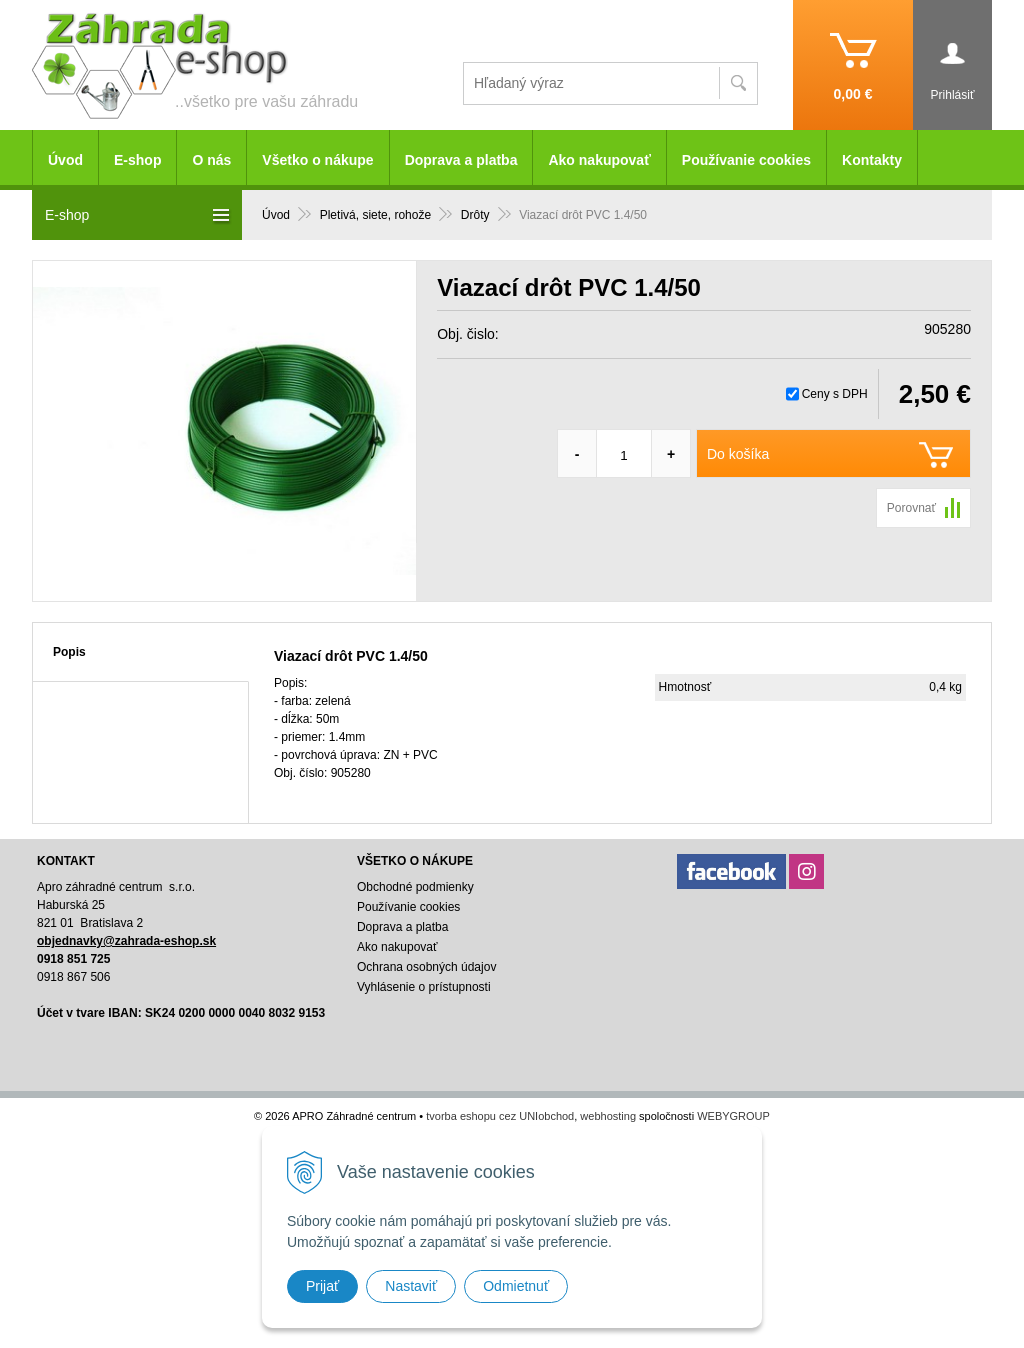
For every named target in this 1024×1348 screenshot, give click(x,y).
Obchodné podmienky (415, 887)
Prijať (322, 1286)
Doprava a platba (461, 160)
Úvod (65, 160)
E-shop (137, 160)
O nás (211, 160)
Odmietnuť (516, 1286)
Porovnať (911, 508)
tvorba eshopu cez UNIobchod (500, 1116)
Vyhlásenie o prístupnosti (424, 987)
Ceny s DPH (835, 394)
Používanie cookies (746, 160)
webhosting (608, 1116)
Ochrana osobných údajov (426, 967)
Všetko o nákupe (317, 160)
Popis (69, 652)
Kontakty (872, 160)
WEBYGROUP (733, 1116)
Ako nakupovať (599, 160)
